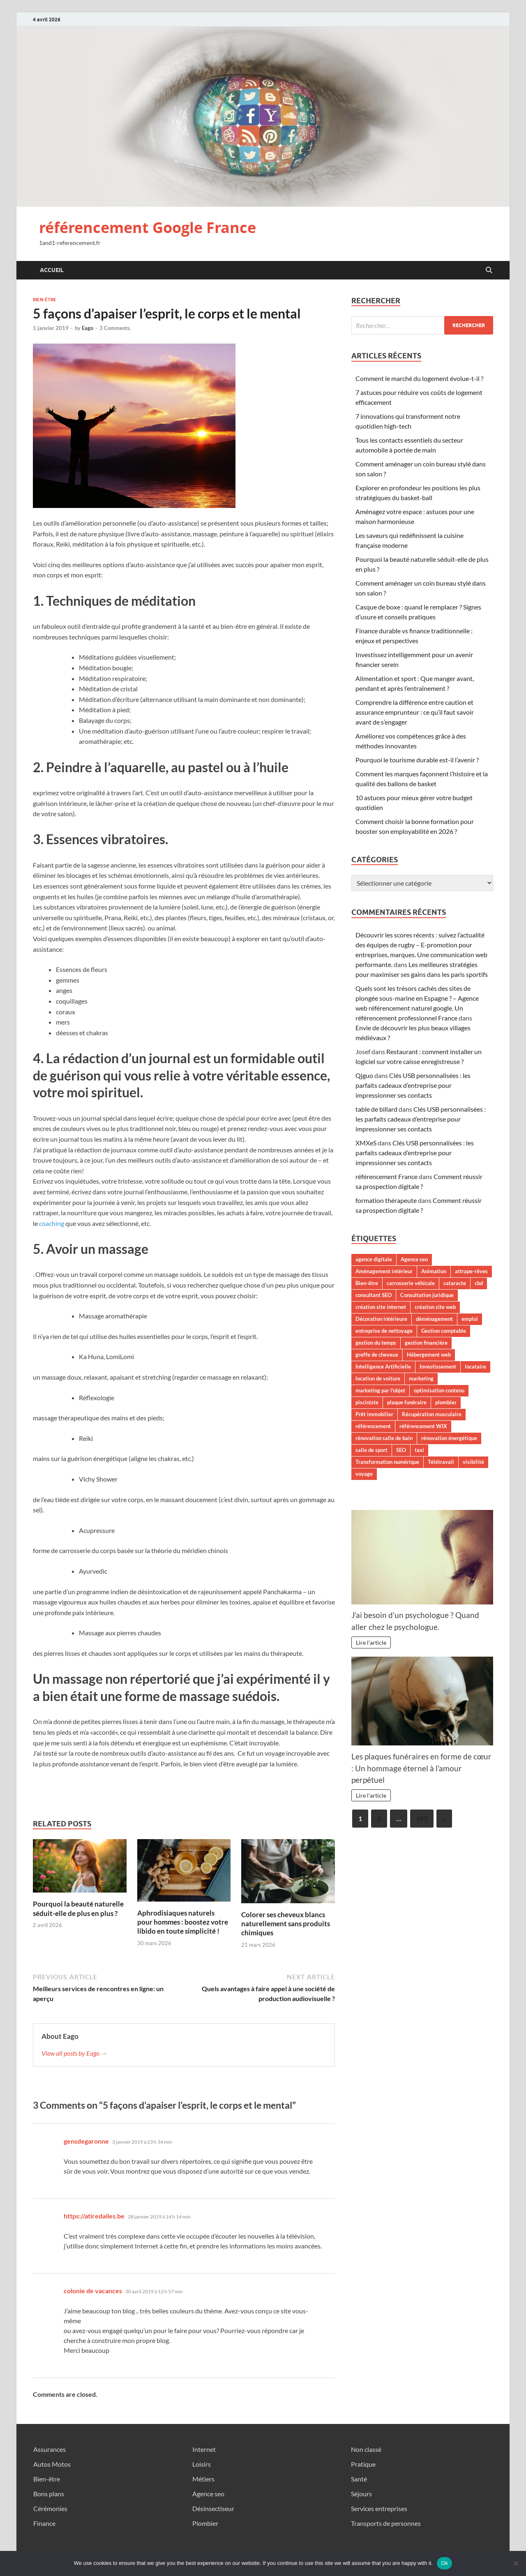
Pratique (363, 2464)
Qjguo (364, 1075)
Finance (44, 2523)
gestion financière (426, 1342)
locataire (475, 1366)
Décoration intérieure (381, 1319)
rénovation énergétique (449, 1438)
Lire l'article (371, 1642)
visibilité (473, 1462)
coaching (51, 1223)
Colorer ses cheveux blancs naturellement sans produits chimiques (285, 1923)
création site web (435, 1307)
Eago (87, 328)
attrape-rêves (471, 1271)
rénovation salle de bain (384, 1438)
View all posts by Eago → (74, 2053)
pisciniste (366, 1402)
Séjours (361, 2494)
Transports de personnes (386, 2523)
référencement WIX (423, 1426)
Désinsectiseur (213, 2508)
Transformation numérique (387, 1462)
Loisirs (201, 2464)
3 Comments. (115, 328)
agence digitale (373, 1259)
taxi (419, 1450)
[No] (516, 2563)
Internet (204, 2449)
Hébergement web (429, 1354)
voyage (364, 1473)
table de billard (376, 1109)
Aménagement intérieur (384, 1271)
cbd (479, 1283)
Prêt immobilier (374, 1414)
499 (421, 1818)
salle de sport (371, 1450)
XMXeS (365, 1143)
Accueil (52, 270)
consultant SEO (373, 1295)
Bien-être (44, 299)
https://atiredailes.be (94, 2216)
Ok (444, 2563)
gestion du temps (375, 1342)
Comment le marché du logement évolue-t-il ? (419, 378)
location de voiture (377, 1378)
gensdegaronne (86, 2141)
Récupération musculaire (431, 1414)
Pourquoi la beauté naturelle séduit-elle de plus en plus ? (78, 1908)
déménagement (434, 1319)
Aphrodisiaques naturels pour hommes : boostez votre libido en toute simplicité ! (182, 1922)
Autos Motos (52, 2464)
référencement (373, 1426)
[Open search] (489, 270)
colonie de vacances (93, 2290)
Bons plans (48, 2494)
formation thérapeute (386, 1200)
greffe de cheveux (376, 1354)
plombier (446, 1402)
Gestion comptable (443, 1330)
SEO (401, 1450)
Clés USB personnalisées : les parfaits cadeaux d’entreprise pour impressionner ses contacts (413, 1085)
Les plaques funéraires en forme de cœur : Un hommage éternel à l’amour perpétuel (421, 1768)
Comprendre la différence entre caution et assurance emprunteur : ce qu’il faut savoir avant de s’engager (414, 712)
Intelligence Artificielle (383, 1366)
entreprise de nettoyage (384, 1330)
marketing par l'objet (380, 1390)
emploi (469, 1319)
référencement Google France (147, 227)
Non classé (366, 2449)
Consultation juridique (427, 1295)
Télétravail (441, 1462)
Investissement (438, 1366)
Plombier (205, 2523)
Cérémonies (50, 2508)
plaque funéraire (407, 1402)
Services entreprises (379, 2508)
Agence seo (414, 1259)
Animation (433, 1271)
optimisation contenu (439, 1390)
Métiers (203, 2479)
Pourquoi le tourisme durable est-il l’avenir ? (417, 760)
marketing (421, 1378)
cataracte (454, 1283)
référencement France (386, 1176)
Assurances (49, 2449)
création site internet (380, 1307)
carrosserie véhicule (411, 1283)
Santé (359, 2479)
